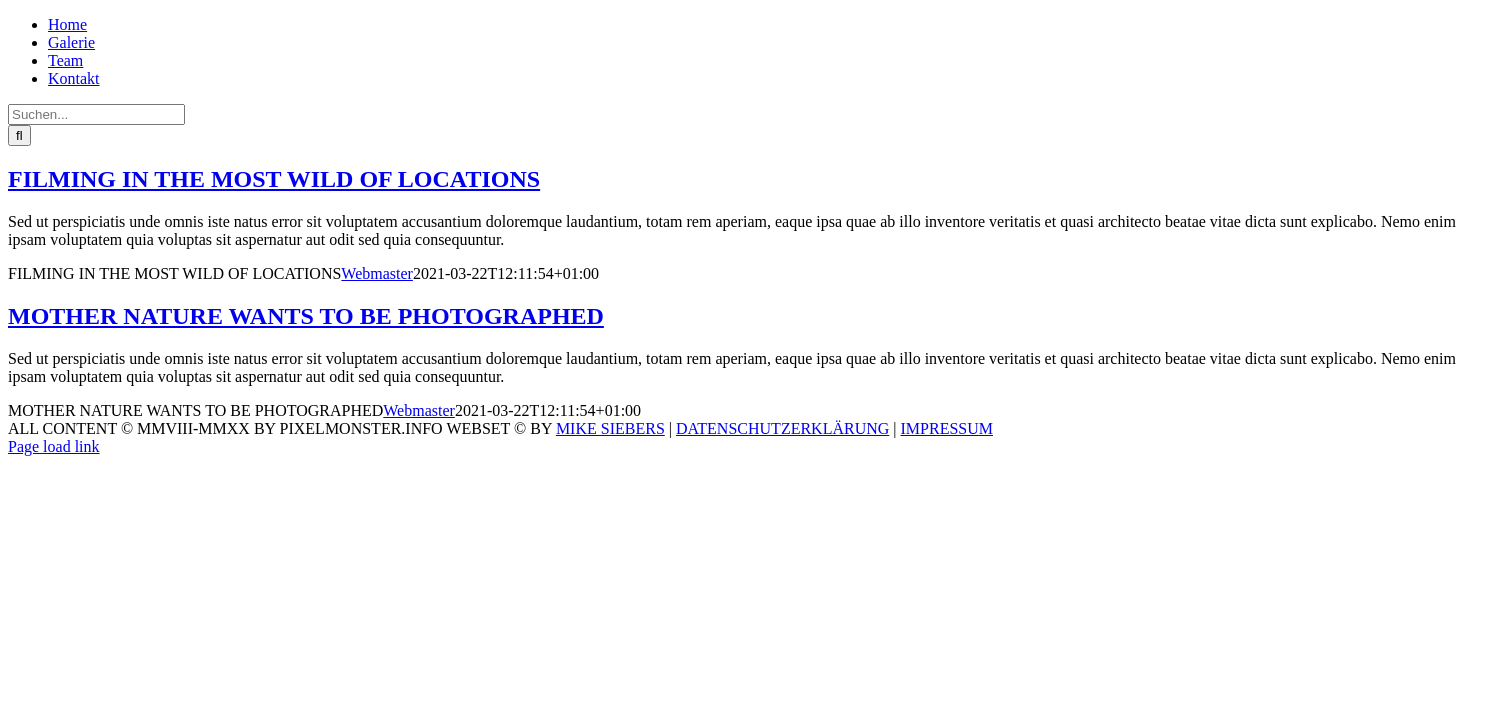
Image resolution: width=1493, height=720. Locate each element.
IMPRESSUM (947, 428)
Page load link (54, 446)
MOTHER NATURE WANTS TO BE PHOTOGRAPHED (306, 316)
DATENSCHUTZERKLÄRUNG (782, 428)
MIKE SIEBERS (610, 428)
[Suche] (19, 135)
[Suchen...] (96, 114)
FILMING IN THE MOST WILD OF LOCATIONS (274, 179)
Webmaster (377, 273)
